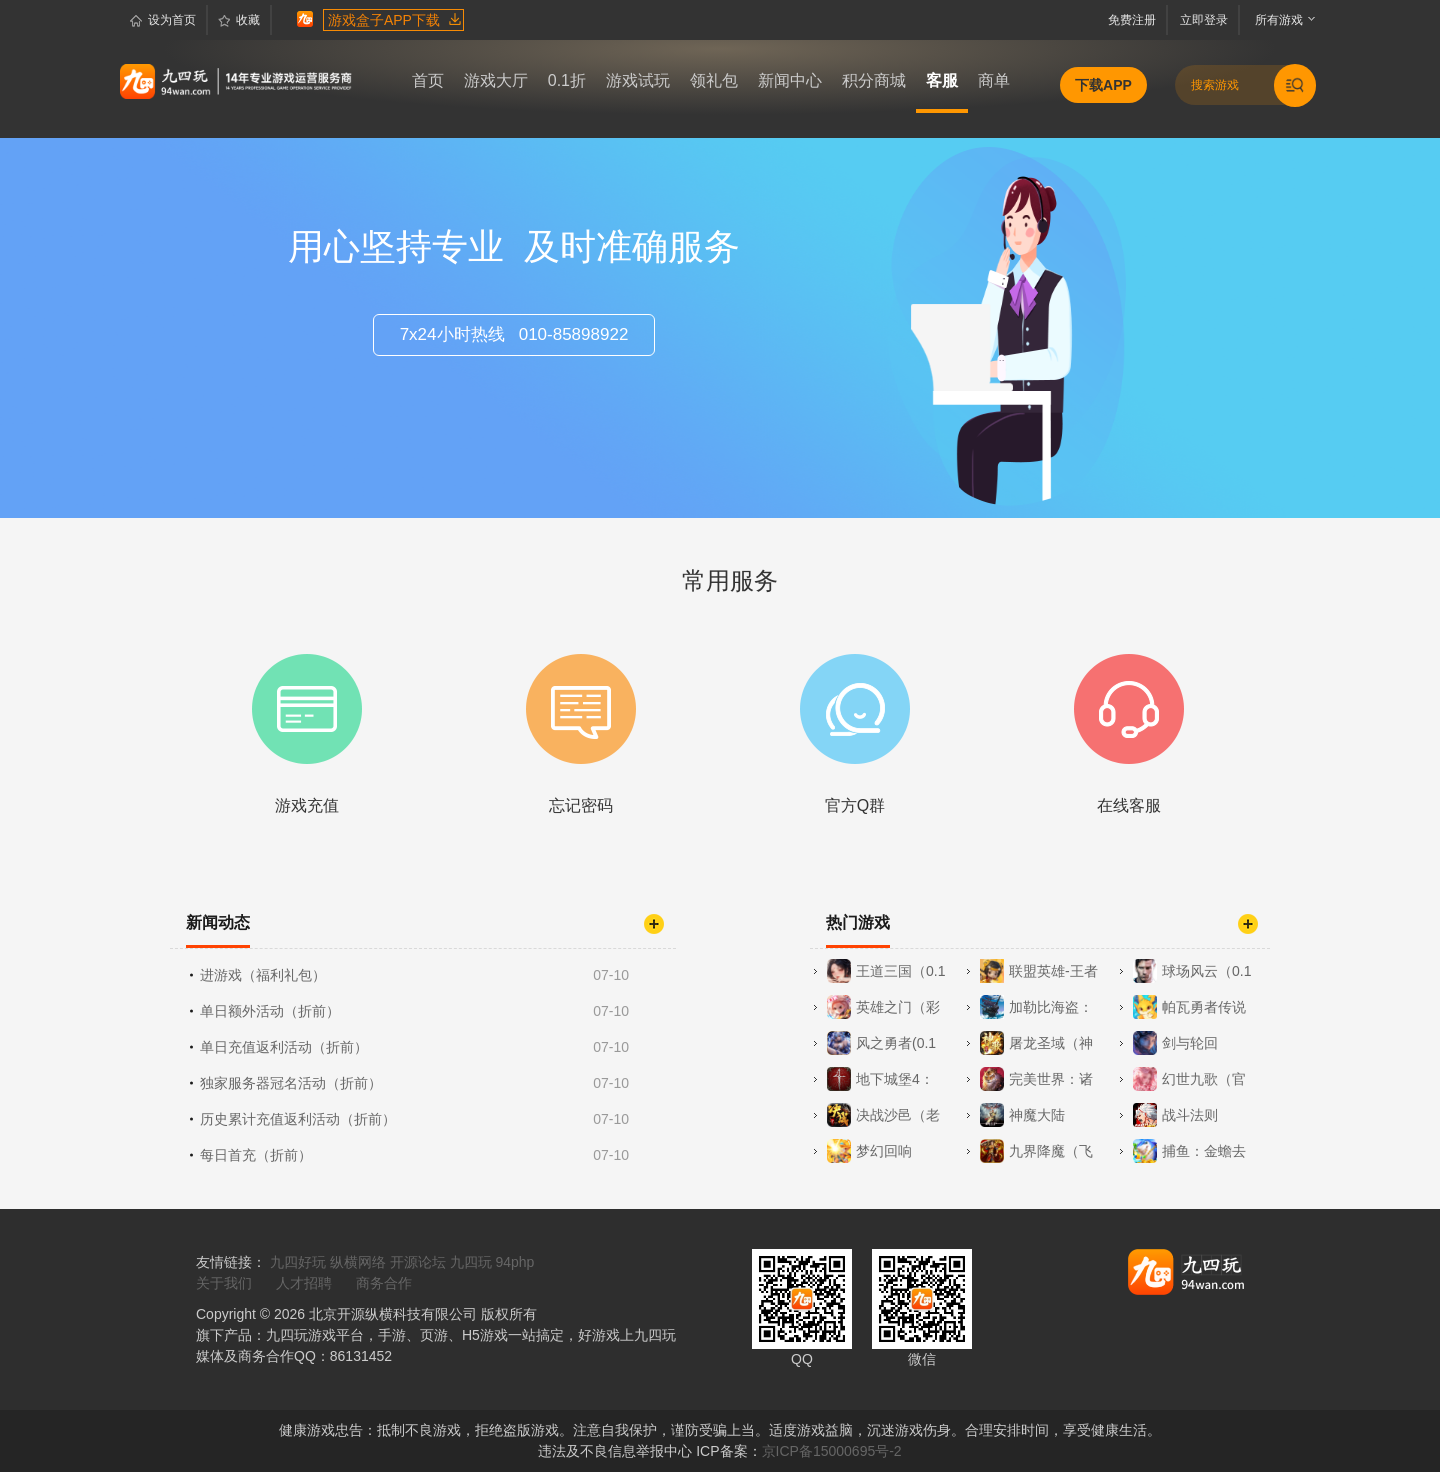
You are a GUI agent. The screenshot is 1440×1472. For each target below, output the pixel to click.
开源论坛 (418, 1262)
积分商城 (874, 80)
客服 (942, 80)
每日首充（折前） (416, 1155)
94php (514, 1262)
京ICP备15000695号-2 (832, 1451)
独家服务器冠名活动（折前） (416, 1083)
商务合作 (384, 1283)
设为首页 (163, 21)
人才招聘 (304, 1283)
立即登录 (1206, 20)
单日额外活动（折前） (416, 1011)
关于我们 (224, 1283)
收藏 (239, 21)
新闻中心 (790, 80)
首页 (428, 80)
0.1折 (567, 80)
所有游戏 (1274, 20)
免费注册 (1136, 20)
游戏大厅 (496, 80)
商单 (994, 80)
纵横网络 (358, 1262)
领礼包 (714, 80)
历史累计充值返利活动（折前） (416, 1119)
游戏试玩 (638, 80)
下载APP (1103, 85)
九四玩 (471, 1262)
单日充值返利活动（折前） (416, 1047)
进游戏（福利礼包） (416, 975)
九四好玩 (298, 1262)
